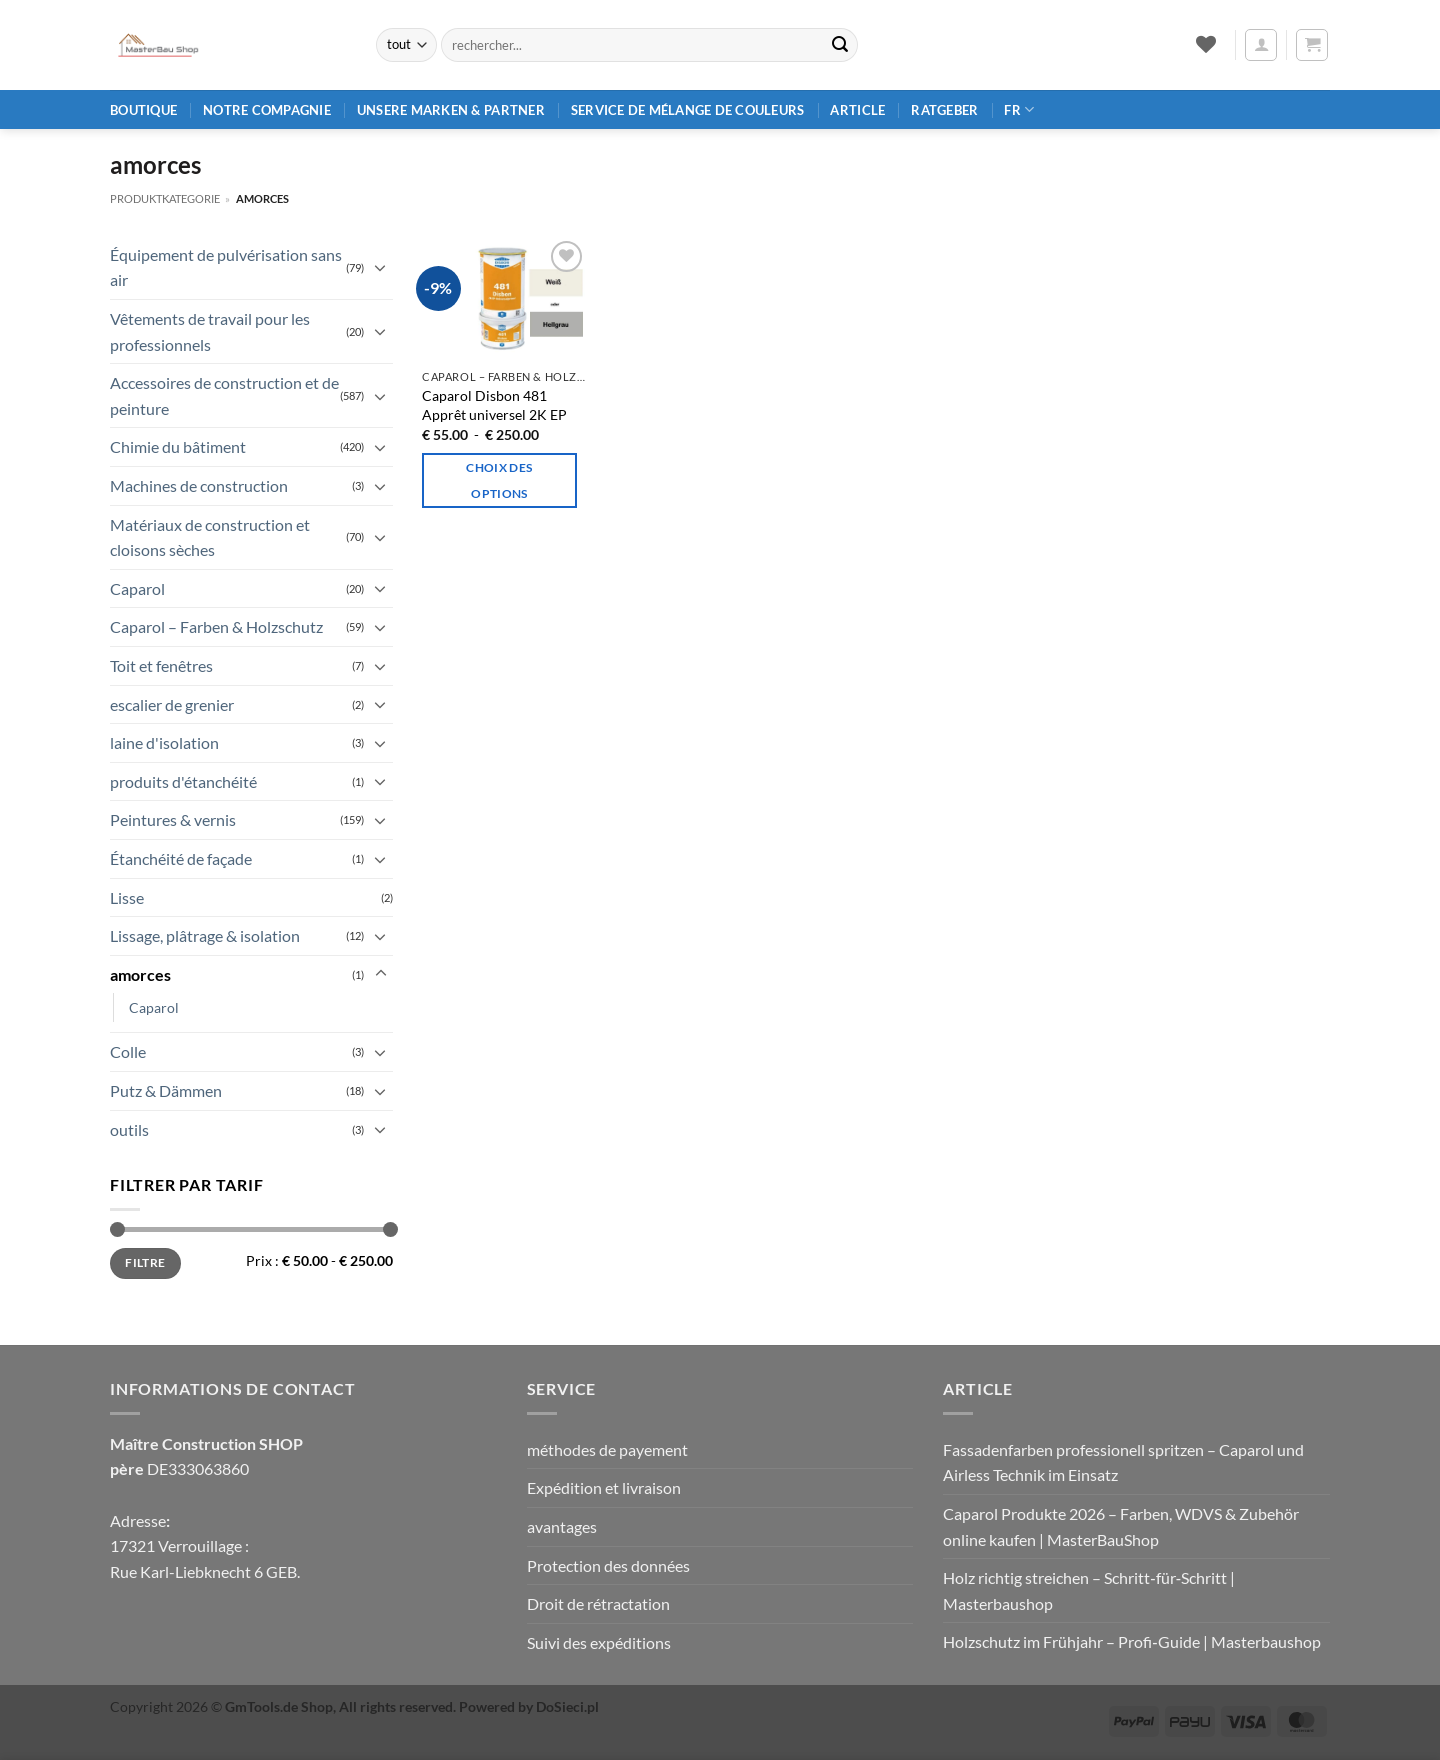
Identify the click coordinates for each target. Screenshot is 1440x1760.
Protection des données (608, 1565)
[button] (1261, 45)
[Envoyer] (840, 45)
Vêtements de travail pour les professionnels (210, 331)
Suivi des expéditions (599, 1642)
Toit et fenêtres (161, 665)
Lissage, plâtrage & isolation (205, 935)
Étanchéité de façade (181, 858)
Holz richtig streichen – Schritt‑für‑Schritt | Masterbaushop (1089, 1590)
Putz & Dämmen (166, 1090)
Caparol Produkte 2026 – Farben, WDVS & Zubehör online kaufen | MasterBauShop (1121, 1526)
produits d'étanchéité (183, 781)
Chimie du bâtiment (178, 446)
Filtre (145, 1262)
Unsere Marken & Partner (451, 110)
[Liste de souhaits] (1205, 44)
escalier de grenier (172, 704)
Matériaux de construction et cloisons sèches (210, 537)
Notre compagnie (267, 110)
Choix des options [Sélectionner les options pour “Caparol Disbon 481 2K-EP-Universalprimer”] (499, 480)
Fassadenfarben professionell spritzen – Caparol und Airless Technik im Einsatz (1123, 1462)
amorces (140, 974)
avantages (562, 1526)
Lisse (127, 897)
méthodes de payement (607, 1449)
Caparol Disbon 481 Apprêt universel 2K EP (494, 405)
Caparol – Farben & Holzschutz (216, 626)
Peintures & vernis (173, 819)
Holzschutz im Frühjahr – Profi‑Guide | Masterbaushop (1131, 1641)
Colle (128, 1051)
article (857, 110)
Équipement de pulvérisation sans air (226, 267)
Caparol (137, 588)
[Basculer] (381, 267)
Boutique (143, 110)
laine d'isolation (164, 742)
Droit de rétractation (598, 1603)
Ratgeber (944, 110)
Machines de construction (199, 485)
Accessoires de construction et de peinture (224, 395)
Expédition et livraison (604, 1487)
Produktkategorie (165, 198)
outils (129, 1129)
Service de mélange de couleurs (688, 110)
